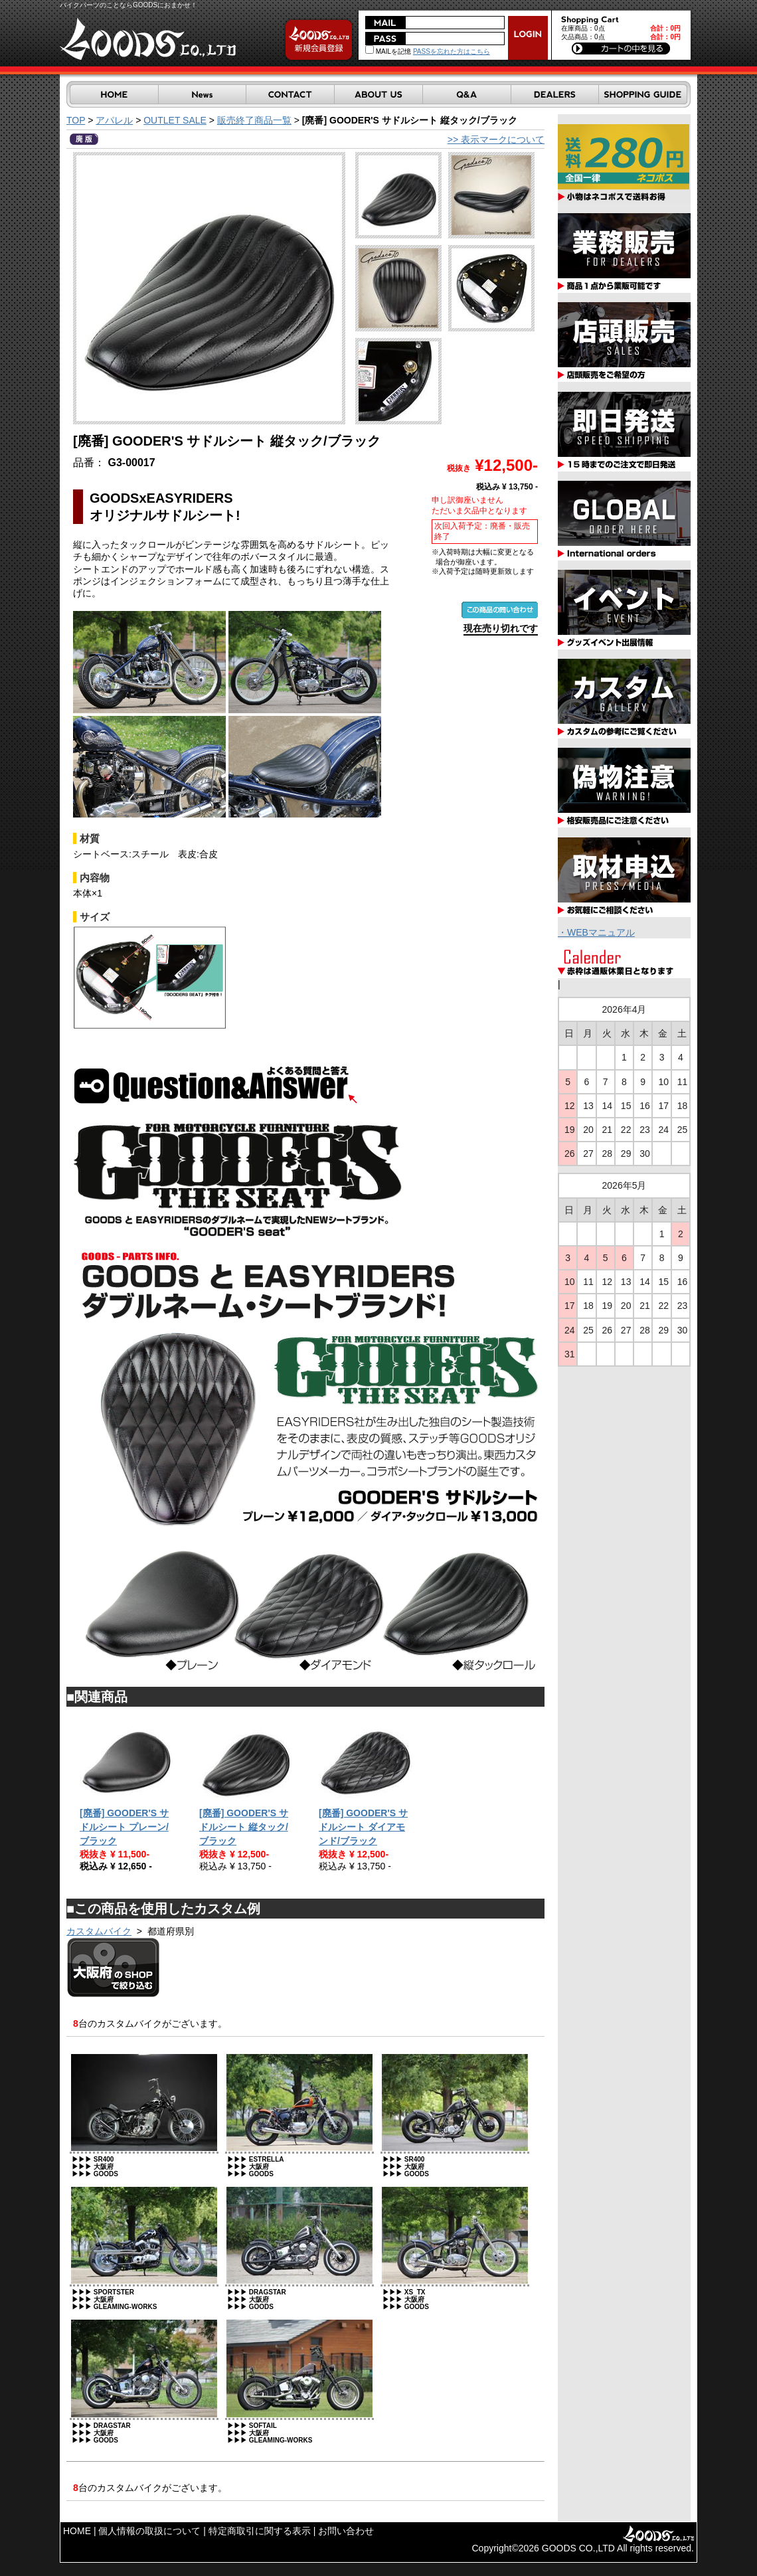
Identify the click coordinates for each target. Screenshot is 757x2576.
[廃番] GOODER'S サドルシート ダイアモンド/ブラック (363, 1827)
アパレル (114, 120)
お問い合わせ (346, 2531)
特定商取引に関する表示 (260, 2531)
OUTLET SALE (175, 120)
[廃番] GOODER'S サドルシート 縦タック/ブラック (243, 1827)
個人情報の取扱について (149, 2531)
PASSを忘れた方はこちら (451, 51)
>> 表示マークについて (496, 139)
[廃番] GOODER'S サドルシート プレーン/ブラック (124, 1827)
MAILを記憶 (388, 51)
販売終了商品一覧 (254, 120)
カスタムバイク (98, 1931)
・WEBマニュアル (596, 932)
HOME (77, 2531)
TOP (75, 120)
